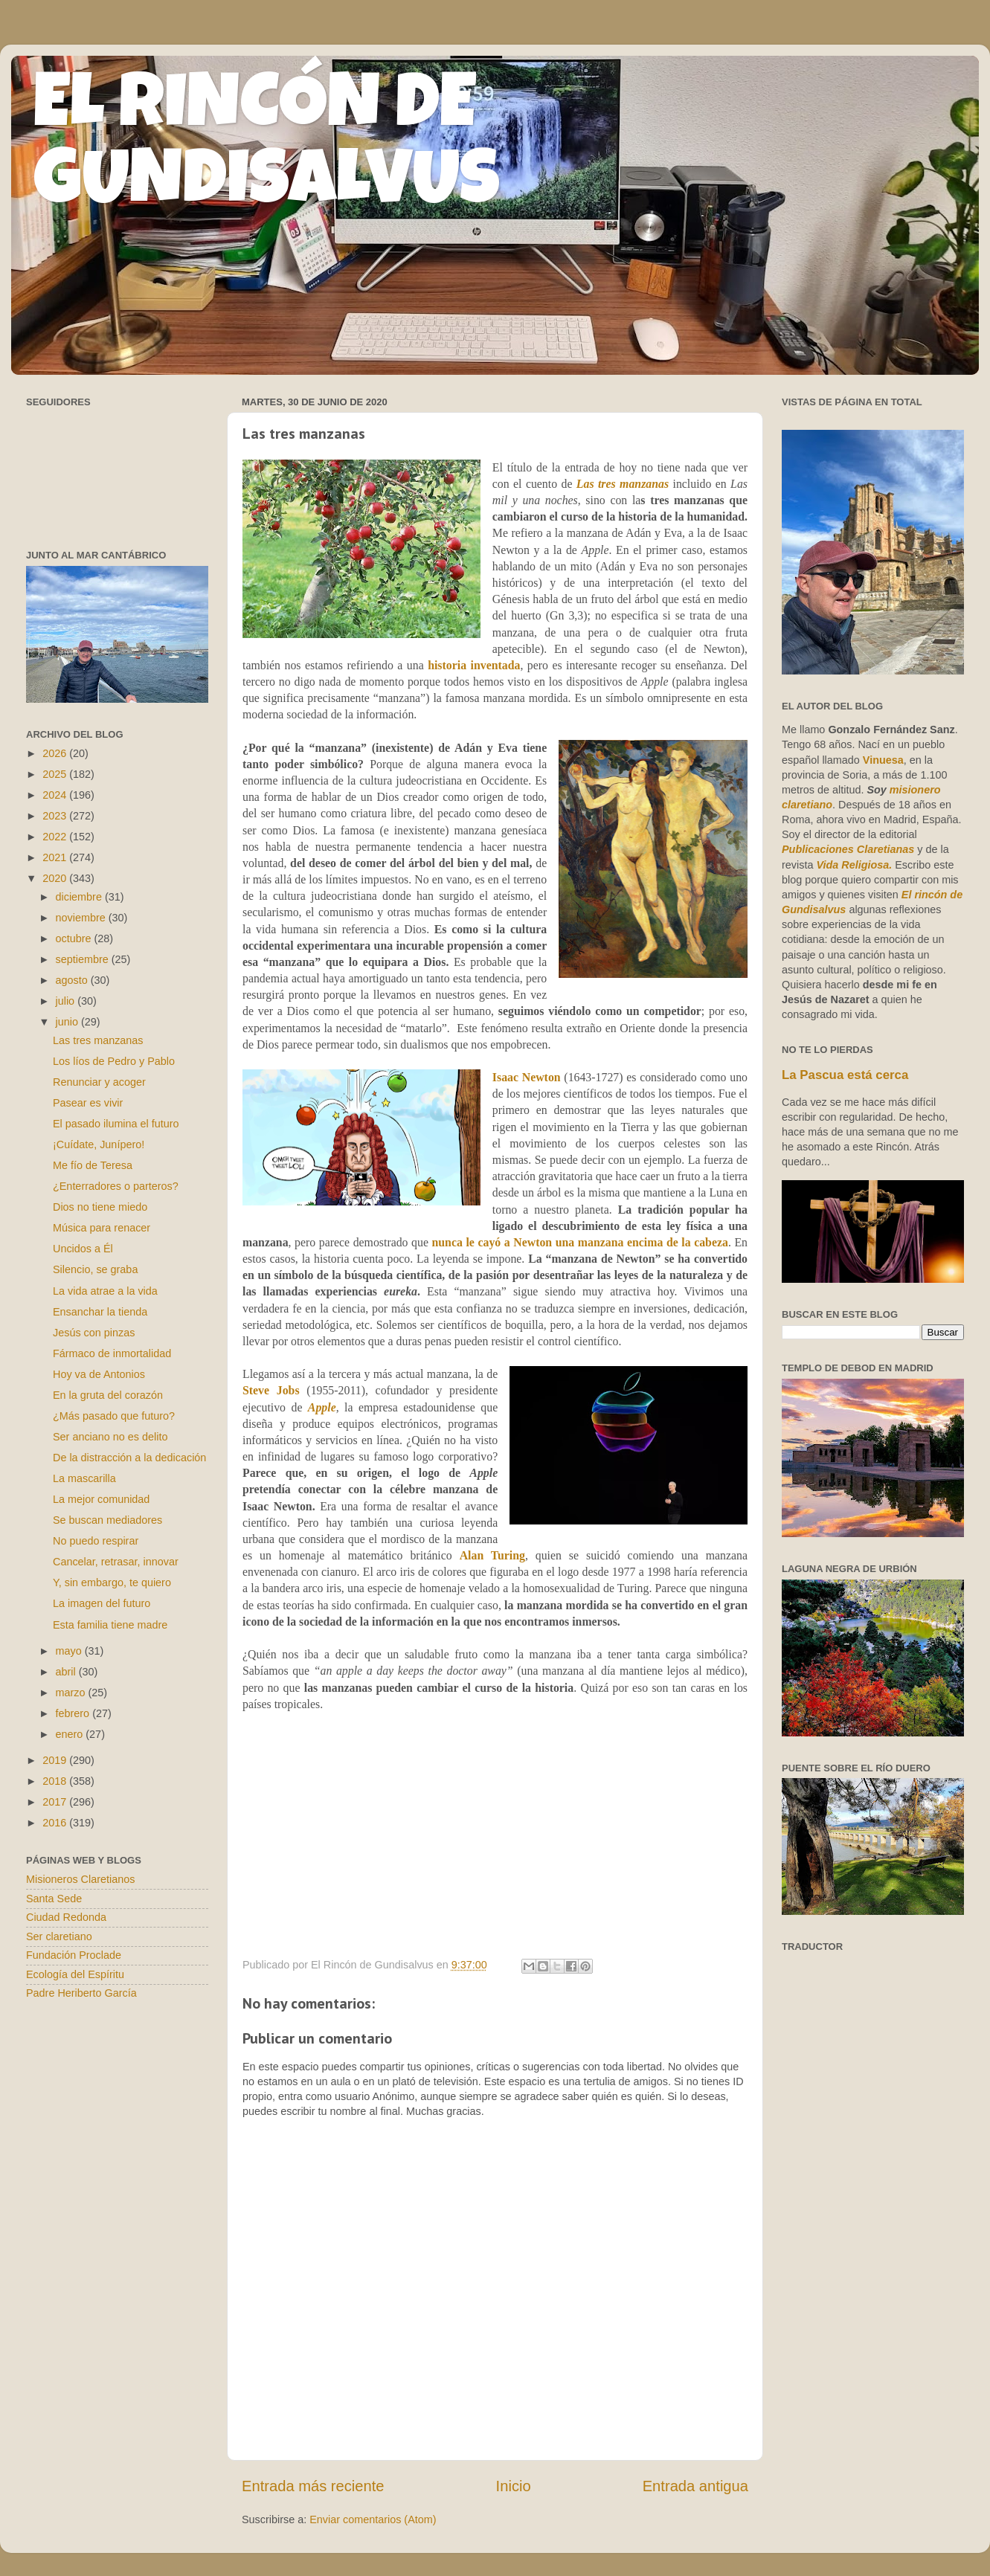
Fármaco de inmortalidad (112, 1353)
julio (67, 1001)
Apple (322, 1407)
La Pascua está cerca (845, 1075)
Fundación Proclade (73, 1955)
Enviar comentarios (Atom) (372, 2519)
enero (71, 1734)
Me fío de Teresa (92, 1165)
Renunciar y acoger (99, 1082)
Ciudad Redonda (66, 1917)
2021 (55, 857)
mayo (70, 1651)
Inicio (513, 2486)
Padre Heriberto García (81, 1993)
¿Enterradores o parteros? (116, 1186)
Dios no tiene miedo (100, 1207)
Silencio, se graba (95, 1269)
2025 (55, 774)
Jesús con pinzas (94, 1333)
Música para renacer (101, 1228)
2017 (55, 1802)
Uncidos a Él (83, 1249)
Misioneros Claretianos (80, 1879)
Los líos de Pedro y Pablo (114, 1061)
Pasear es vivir (88, 1103)
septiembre (84, 959)
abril (67, 1672)
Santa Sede (54, 1898)
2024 (55, 795)
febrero (74, 1713)
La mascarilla (84, 1478)
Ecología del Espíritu (75, 1974)
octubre (75, 938)
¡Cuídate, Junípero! (98, 1144)
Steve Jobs (271, 1390)
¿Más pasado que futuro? (114, 1416)
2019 (55, 1760)
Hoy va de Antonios (99, 1374)
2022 (55, 837)
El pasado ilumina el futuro (116, 1124)
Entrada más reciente (313, 2486)
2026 (55, 753)
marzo (72, 1692)
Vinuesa (883, 760)
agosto (73, 980)
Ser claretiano (59, 1936)
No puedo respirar (95, 1541)
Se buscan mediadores (107, 1520)
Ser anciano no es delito (110, 1437)
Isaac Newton (526, 1077)
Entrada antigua (695, 2486)
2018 (55, 1781)
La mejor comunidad (101, 1499)
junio (68, 1022)
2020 (55, 878)
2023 (55, 816)
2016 (55, 1823)
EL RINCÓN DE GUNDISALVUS (266, 148)
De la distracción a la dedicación (129, 1458)
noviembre (82, 918)
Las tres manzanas (622, 483)
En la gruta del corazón (108, 1395)
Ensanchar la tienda (100, 1312)
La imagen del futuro (101, 1603)
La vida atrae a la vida (105, 1291)
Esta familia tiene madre (110, 1625)
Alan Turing (492, 1555)
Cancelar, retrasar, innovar (116, 1562)
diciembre (80, 897)
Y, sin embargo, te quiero (112, 1582)
